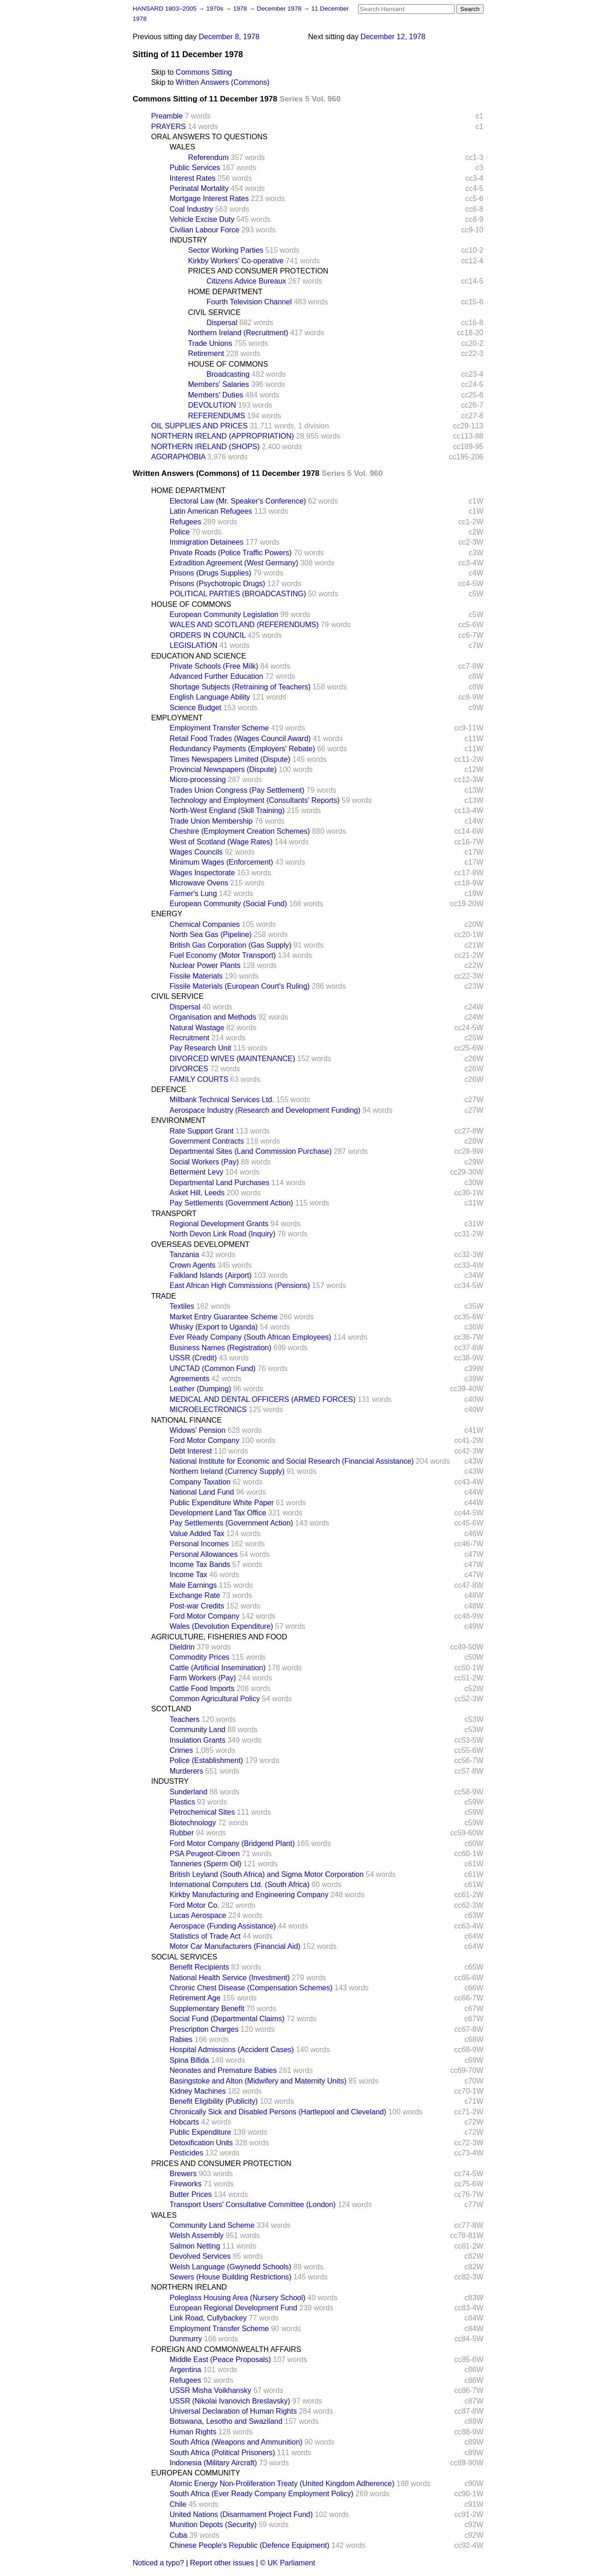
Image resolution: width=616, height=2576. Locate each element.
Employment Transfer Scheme (219, 728)
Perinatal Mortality (199, 188)
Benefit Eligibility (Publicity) (214, 2101)
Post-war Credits (197, 1606)
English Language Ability (210, 697)
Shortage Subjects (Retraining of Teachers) (240, 687)
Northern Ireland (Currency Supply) (227, 1471)
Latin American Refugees (211, 511)
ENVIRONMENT (178, 1120)
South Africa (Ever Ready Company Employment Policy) (261, 2494)
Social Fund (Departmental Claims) (227, 2019)
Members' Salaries (218, 384)
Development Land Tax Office (218, 1513)
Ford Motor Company (204, 1440)
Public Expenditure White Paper (222, 1503)
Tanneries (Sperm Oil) (206, 1864)
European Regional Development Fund (234, 2308)
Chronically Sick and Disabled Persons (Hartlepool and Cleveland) (278, 2112)
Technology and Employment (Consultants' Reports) (255, 800)
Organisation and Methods (213, 1017)
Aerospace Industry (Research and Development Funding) (265, 1110)
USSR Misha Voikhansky (210, 2390)
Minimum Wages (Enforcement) (221, 862)
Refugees (186, 522)
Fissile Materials (196, 976)
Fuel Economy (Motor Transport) (223, 955)
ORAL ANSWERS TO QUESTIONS (209, 137)
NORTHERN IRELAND (189, 2287)
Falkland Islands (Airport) (211, 1275)
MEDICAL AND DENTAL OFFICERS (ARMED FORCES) (263, 1399)
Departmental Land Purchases (219, 1183)
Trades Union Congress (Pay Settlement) (237, 790)
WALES (182, 147)
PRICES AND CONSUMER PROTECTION (258, 271)
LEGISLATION (194, 645)
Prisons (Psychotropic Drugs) (217, 584)
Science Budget (195, 708)
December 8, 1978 (229, 37)
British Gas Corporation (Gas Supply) (231, 945)
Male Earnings (193, 1585)
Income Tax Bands (200, 1564)
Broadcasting (228, 374)
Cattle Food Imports (202, 1688)
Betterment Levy (197, 1172)
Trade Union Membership (211, 821)
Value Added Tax (197, 1533)
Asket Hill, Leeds (197, 1193)
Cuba (178, 2535)
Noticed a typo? (158, 2563)
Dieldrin (182, 1647)
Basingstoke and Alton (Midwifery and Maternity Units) (258, 2081)
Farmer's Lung (193, 893)
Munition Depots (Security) (213, 2525)
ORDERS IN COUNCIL (208, 635)
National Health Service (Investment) (230, 1978)
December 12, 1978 (392, 37)
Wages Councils (196, 852)
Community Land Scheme (212, 2225)
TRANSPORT (174, 1213)
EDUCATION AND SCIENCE (198, 656)
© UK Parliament (287, 2563)
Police (180, 532)
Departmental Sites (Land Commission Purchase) (251, 1151)
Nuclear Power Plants (205, 965)
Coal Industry (191, 209)
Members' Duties (216, 395)
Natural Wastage (197, 1028)
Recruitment (189, 1038)
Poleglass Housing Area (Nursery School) (237, 2298)
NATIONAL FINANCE (186, 1420)
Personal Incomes (199, 1544)
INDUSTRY (189, 240)
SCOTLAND (171, 1709)
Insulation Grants (198, 1740)
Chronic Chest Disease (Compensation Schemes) (251, 1988)
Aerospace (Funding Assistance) (223, 1926)
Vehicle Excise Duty (202, 219)
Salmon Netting (195, 2246)
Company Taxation (200, 1482)
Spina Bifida (189, 2060)
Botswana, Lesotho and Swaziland (226, 2421)
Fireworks (186, 2184)
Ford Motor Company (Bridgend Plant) (232, 1843)
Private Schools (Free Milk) (214, 666)
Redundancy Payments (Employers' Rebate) (242, 749)
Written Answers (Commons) (222, 82)
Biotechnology (193, 1823)
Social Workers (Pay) (204, 1162)
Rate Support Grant (202, 1131)
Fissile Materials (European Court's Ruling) (240, 986)
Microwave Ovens (199, 883)
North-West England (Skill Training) (227, 810)
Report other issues (222, 2563)
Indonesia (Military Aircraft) (213, 2463)
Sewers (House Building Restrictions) (231, 2277)
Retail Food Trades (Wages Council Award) (240, 738)
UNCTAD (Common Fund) (213, 1368)
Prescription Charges (204, 2029)
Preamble (167, 116)
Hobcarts (184, 2122)
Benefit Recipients (199, 1967)
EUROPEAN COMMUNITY (195, 2473)
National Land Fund (202, 1492)
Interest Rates (193, 178)
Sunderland (189, 1792)
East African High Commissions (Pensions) (240, 1285)
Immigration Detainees (207, 542)
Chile (178, 2504)
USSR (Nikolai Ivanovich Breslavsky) (230, 2401)
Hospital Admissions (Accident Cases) (232, 2050)
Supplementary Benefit (207, 2008)
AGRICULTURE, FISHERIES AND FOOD (219, 1637)
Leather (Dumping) (200, 1389)
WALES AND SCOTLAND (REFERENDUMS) (244, 625)
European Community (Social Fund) (228, 904)
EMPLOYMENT (177, 718)
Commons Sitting (204, 72)
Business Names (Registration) (221, 1348)
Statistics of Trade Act (205, 1936)
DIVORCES (189, 1069)
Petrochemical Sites (202, 1812)
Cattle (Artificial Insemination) (218, 1668)
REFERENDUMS (216, 416)
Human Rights (193, 2432)
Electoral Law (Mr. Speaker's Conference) (238, 501)
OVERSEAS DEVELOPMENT (200, 1244)
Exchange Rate (195, 1595)
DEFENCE (168, 1089)
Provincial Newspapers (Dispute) (223, 769)
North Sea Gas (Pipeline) (211, 934)
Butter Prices (191, 2194)
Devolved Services (200, 2256)
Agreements (189, 1379)
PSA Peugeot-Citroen (205, 1854)
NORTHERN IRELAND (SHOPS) (205, 447)
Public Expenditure (200, 2132)
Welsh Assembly (197, 2235)
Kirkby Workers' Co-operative (236, 261)
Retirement (206, 353)
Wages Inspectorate (202, 873)
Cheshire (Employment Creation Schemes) (240, 831)
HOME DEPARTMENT (225, 292)
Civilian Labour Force (204, 230)
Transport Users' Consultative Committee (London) (253, 2204)
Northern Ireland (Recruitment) (238, 333)
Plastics (182, 1802)
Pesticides (186, 2153)
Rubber (182, 1833)
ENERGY (167, 914)
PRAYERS (168, 127)
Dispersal (222, 322)
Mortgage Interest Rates (209, 198)
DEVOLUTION (212, 405)
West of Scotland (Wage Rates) (221, 842)
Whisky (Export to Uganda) (214, 1327)
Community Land (198, 1729)
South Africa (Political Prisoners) (222, 2453)
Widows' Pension (198, 1430)
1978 (241, 8)
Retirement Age (195, 1998)
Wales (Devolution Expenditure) (221, 1626)
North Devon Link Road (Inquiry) (222, 1234)
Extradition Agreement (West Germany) (234, 563)
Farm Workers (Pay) (203, 1678)
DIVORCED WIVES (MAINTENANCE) (232, 1058)
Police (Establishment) (206, 1760)
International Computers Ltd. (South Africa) (240, 1884)
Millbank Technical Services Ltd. (222, 1100)
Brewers (183, 2174)
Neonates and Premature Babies (223, 2070)
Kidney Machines (198, 2091)
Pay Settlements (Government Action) (231, 1203)
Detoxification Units (201, 2143)
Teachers (185, 1719)
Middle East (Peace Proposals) (220, 2359)
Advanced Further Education (216, 676)
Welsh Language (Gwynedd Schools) (231, 2267)
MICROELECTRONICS (208, 1409)
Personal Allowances (204, 1554)
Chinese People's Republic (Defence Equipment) (249, 2545)
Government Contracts (207, 1141)
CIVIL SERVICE (214, 312)
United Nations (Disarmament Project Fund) (241, 2514)
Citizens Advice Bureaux (247, 281)
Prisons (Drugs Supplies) (210, 573)
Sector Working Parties (225, 250)
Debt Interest (191, 1451)
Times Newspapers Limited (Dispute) (230, 759)
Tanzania (184, 1254)
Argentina (186, 2370)
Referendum (208, 157)
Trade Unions (210, 343)
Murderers (186, 1771)
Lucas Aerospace (198, 1915)
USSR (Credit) (193, 1358)
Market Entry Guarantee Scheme (224, 1317)
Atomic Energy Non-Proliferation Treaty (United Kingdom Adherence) (282, 2483)
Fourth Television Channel (249, 302)
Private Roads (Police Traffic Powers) (231, 553)
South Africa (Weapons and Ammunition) (236, 2442)
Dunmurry (186, 2339)
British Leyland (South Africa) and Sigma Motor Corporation (267, 1874)
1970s (215, 8)
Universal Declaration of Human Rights (233, 2411)
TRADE (163, 1296)
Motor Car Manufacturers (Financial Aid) (235, 1946)
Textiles (182, 1306)
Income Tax (189, 1575)
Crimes (181, 1750)
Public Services (195, 168)
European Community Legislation (224, 614)
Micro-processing (198, 779)
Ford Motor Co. (195, 1905)
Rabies (181, 2039)
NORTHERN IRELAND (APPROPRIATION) (222, 436)
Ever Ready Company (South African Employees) (250, 1337)
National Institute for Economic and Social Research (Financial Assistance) (292, 1461)
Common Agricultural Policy (215, 1699)
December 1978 (280, 8)
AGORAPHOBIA (178, 457)
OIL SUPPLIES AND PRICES (199, 426)
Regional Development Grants (219, 1224)
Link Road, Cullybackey (208, 2318)
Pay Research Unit (200, 1048)
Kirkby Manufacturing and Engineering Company (249, 1895)
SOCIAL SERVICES (184, 1957)
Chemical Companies (205, 924)
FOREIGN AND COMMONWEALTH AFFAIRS (226, 2349)
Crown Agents (193, 1265)
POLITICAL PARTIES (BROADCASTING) (238, 594)
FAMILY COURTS (199, 1079)
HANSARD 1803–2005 (165, 8)
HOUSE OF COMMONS (228, 364)
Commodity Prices (200, 1657)
